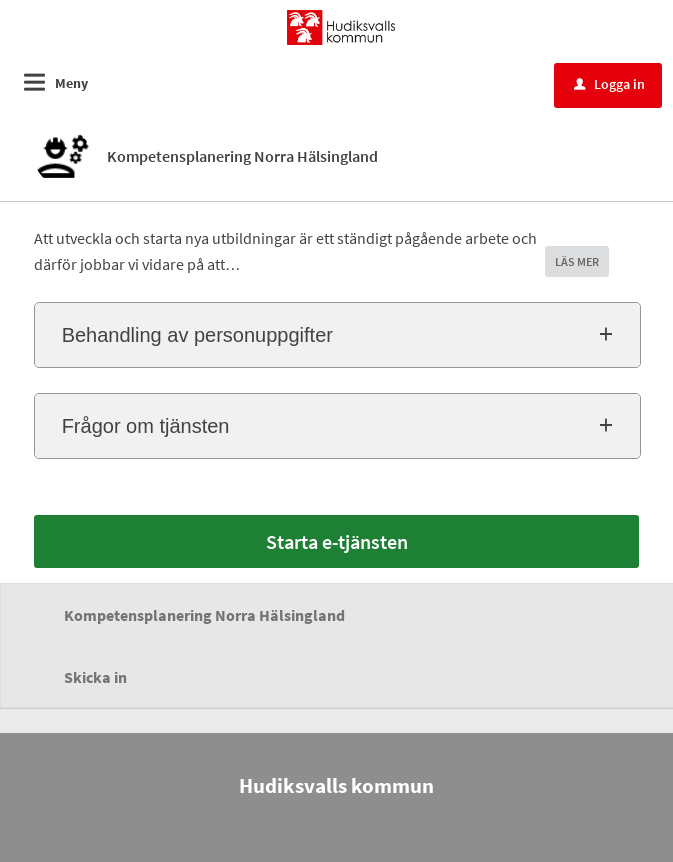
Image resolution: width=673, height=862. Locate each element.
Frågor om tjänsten (146, 426)
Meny (71, 83)
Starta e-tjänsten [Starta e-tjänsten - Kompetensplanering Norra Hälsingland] (337, 541)
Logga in (609, 84)
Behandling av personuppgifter (197, 335)
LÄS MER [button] (577, 261)
